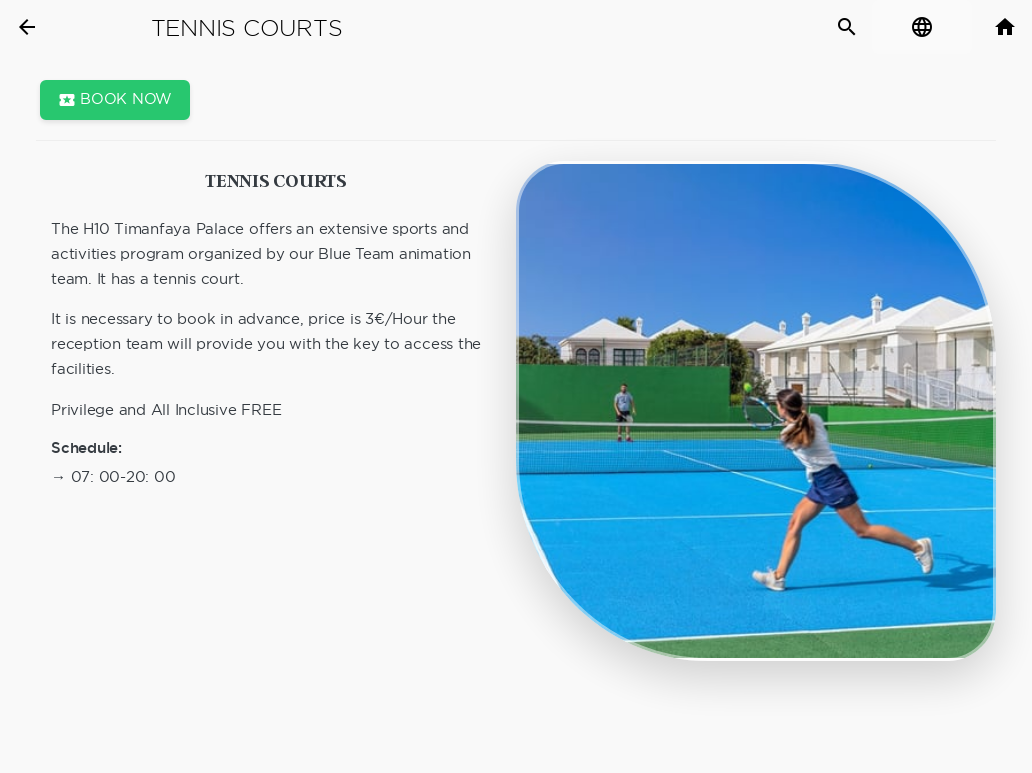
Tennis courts (247, 28)
